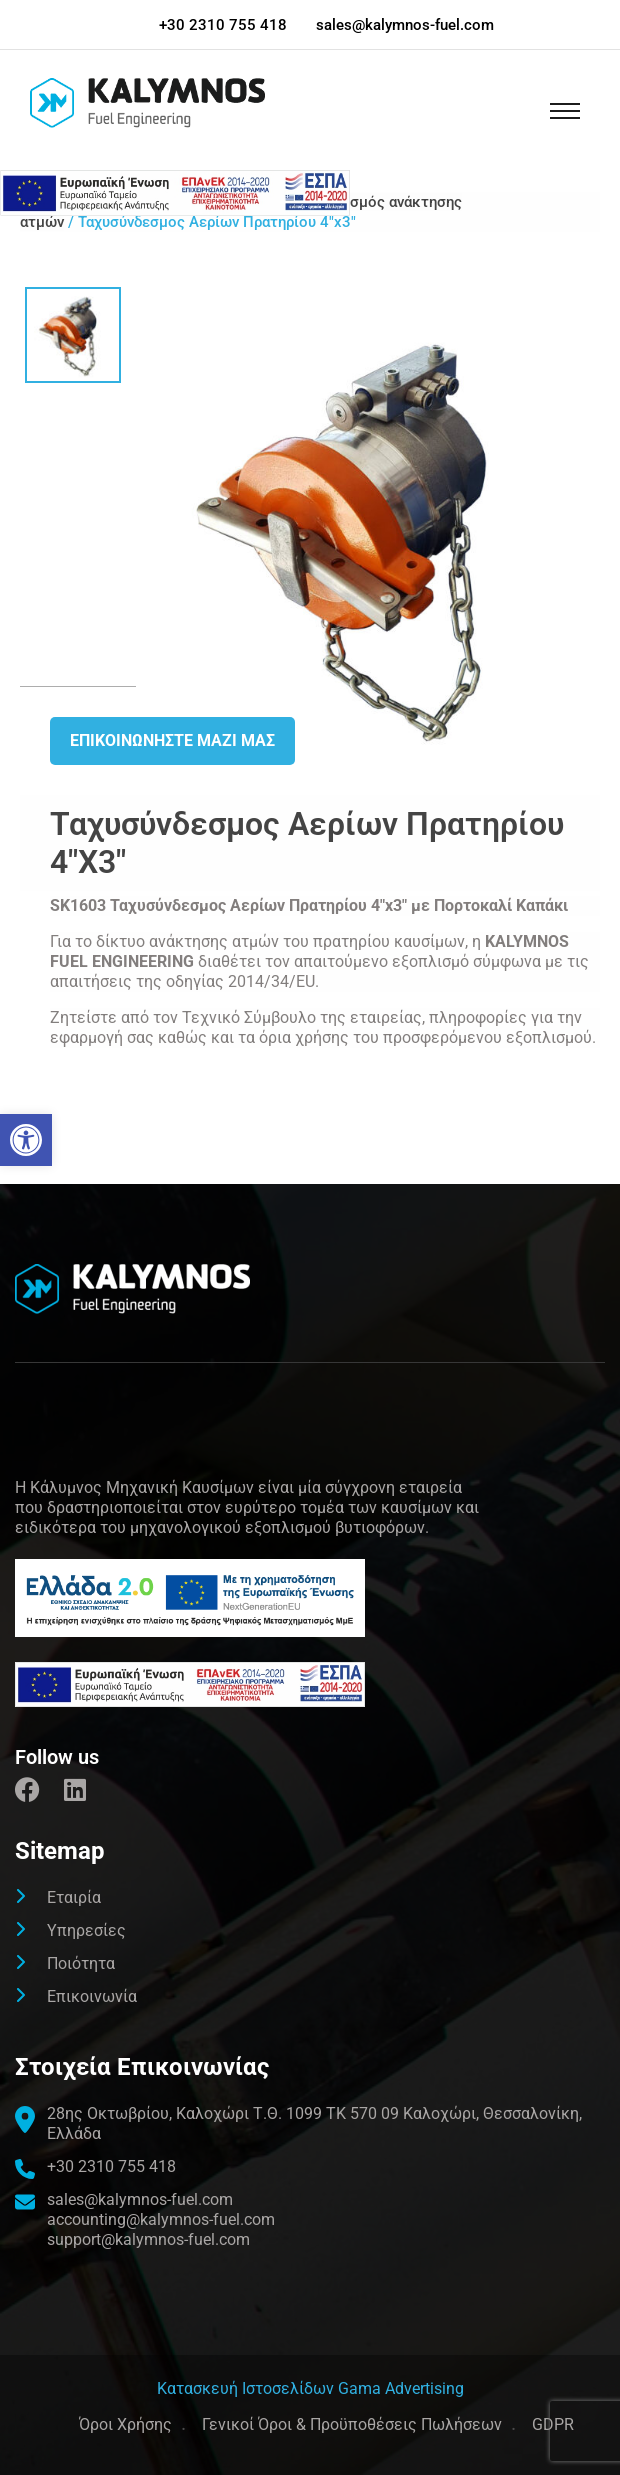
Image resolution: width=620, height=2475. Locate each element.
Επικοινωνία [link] (92, 1996)
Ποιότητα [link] (81, 1963)
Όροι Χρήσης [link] (125, 2424)
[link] (26, 1140)
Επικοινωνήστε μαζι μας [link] (172, 740)
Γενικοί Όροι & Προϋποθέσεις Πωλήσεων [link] (352, 2424)
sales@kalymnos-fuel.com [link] (405, 25)
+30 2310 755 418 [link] (223, 25)
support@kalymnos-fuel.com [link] (148, 2239)
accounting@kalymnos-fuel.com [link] (161, 2219)
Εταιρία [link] (74, 1897)
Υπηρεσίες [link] (86, 1930)
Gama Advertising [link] (401, 2388)
